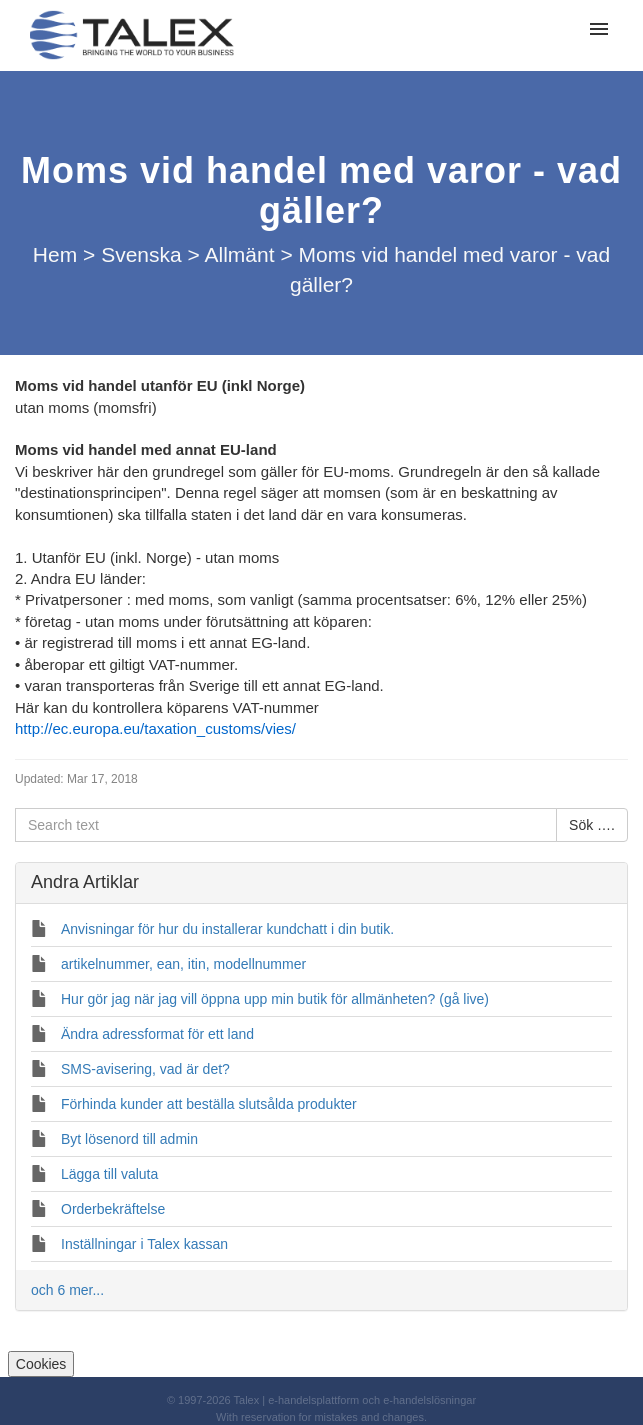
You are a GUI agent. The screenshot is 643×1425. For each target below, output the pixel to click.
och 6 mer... (67, 1290)
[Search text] (286, 825)
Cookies (41, 1364)
